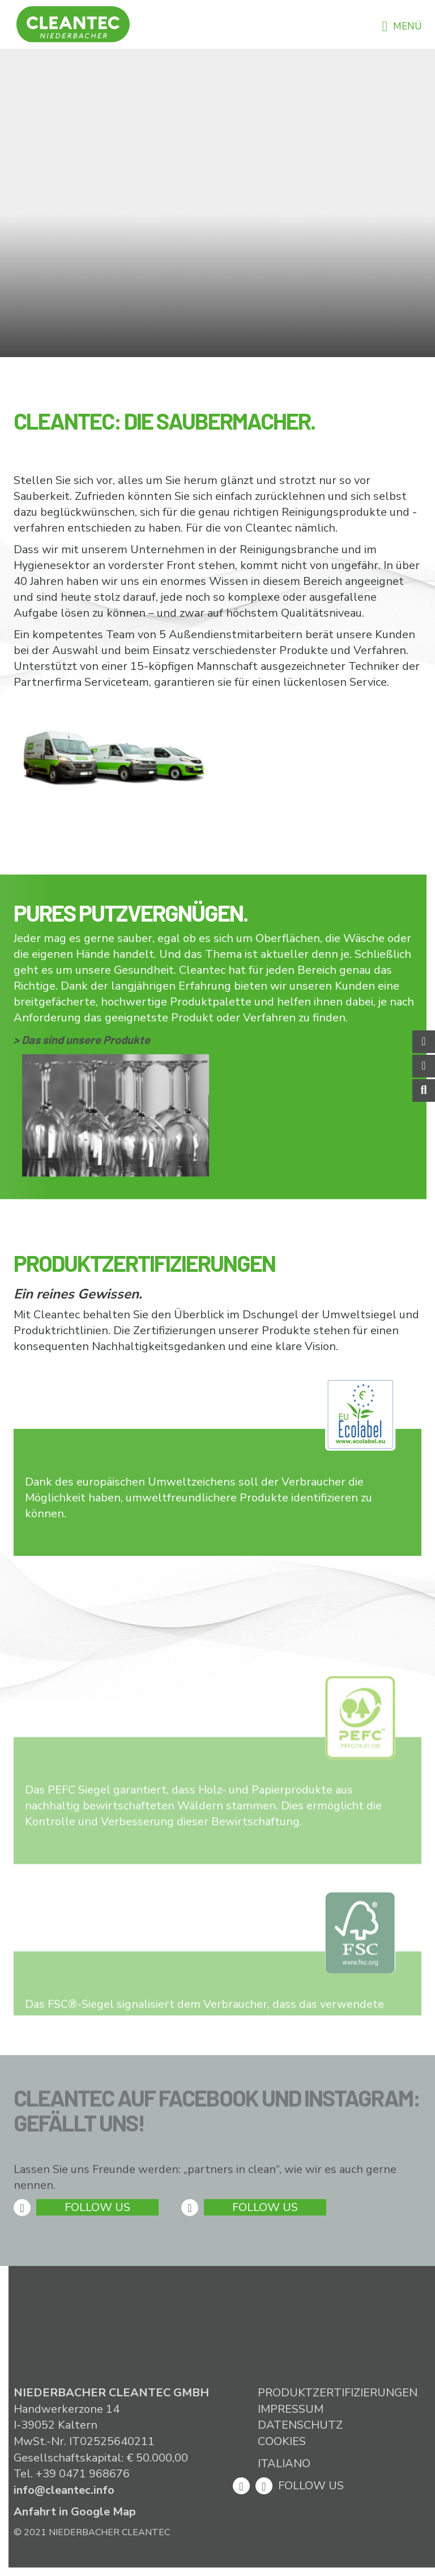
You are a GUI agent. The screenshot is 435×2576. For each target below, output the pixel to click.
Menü (401, 26)
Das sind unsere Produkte (86, 1039)
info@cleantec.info (64, 2490)
